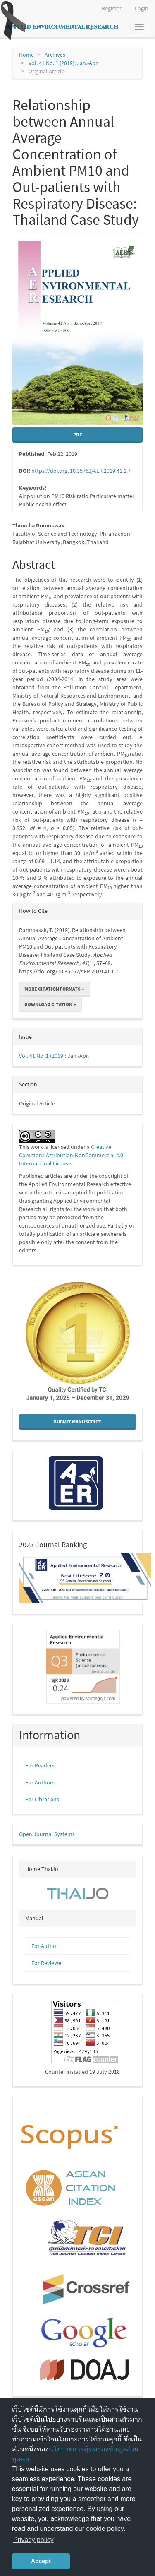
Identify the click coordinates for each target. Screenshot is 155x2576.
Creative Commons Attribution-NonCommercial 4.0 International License (71, 1155)
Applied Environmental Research (62, 27)
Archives (55, 54)
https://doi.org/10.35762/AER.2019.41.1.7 (81, 470)
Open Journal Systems (47, 1834)
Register (112, 8)
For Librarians (42, 1799)
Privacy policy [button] (33, 2539)
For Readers (40, 1765)
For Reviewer (47, 1963)
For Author (44, 1946)
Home (26, 54)
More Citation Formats (54, 989)
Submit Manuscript (77, 1421)
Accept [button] (41, 2561)
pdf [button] (77, 434)
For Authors (40, 1782)
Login (141, 8)
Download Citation (50, 1004)
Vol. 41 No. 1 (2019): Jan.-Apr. (63, 63)
